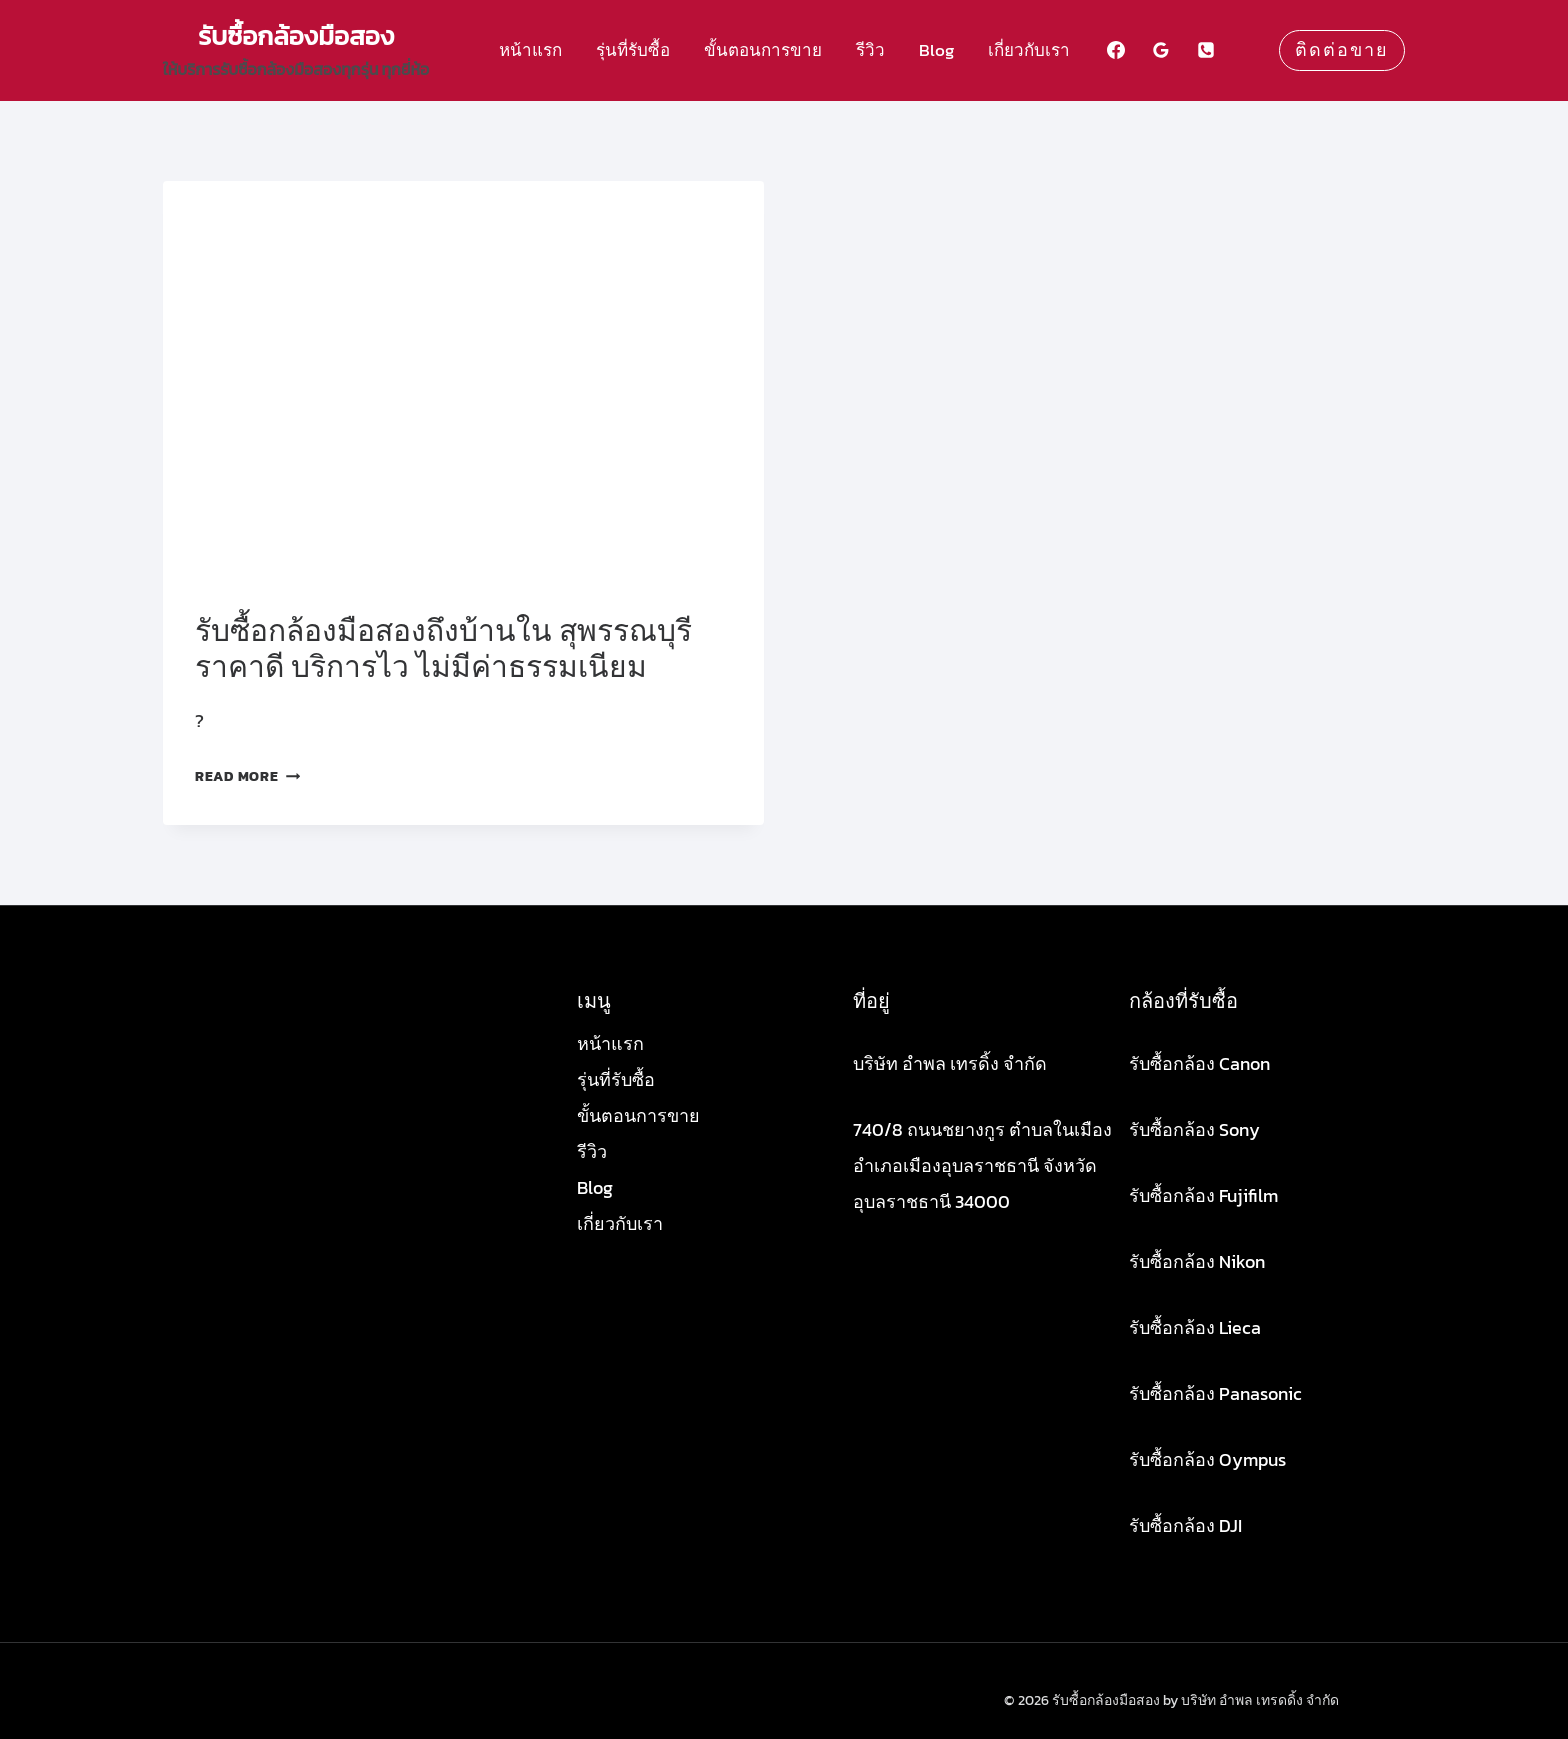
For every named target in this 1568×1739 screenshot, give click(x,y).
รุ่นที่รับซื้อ (633, 50)
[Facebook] (1116, 50)
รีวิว (870, 50)
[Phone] (1206, 50)
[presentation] (463, 381)
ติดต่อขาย (1342, 50)
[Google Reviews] (1161, 50)
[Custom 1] (1251, 50)
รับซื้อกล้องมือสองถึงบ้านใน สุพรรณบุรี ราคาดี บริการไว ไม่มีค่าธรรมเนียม (443, 648)
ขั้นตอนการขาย (763, 50)
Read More (247, 776)
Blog (936, 50)
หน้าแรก (530, 50)
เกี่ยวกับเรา (1029, 50)
